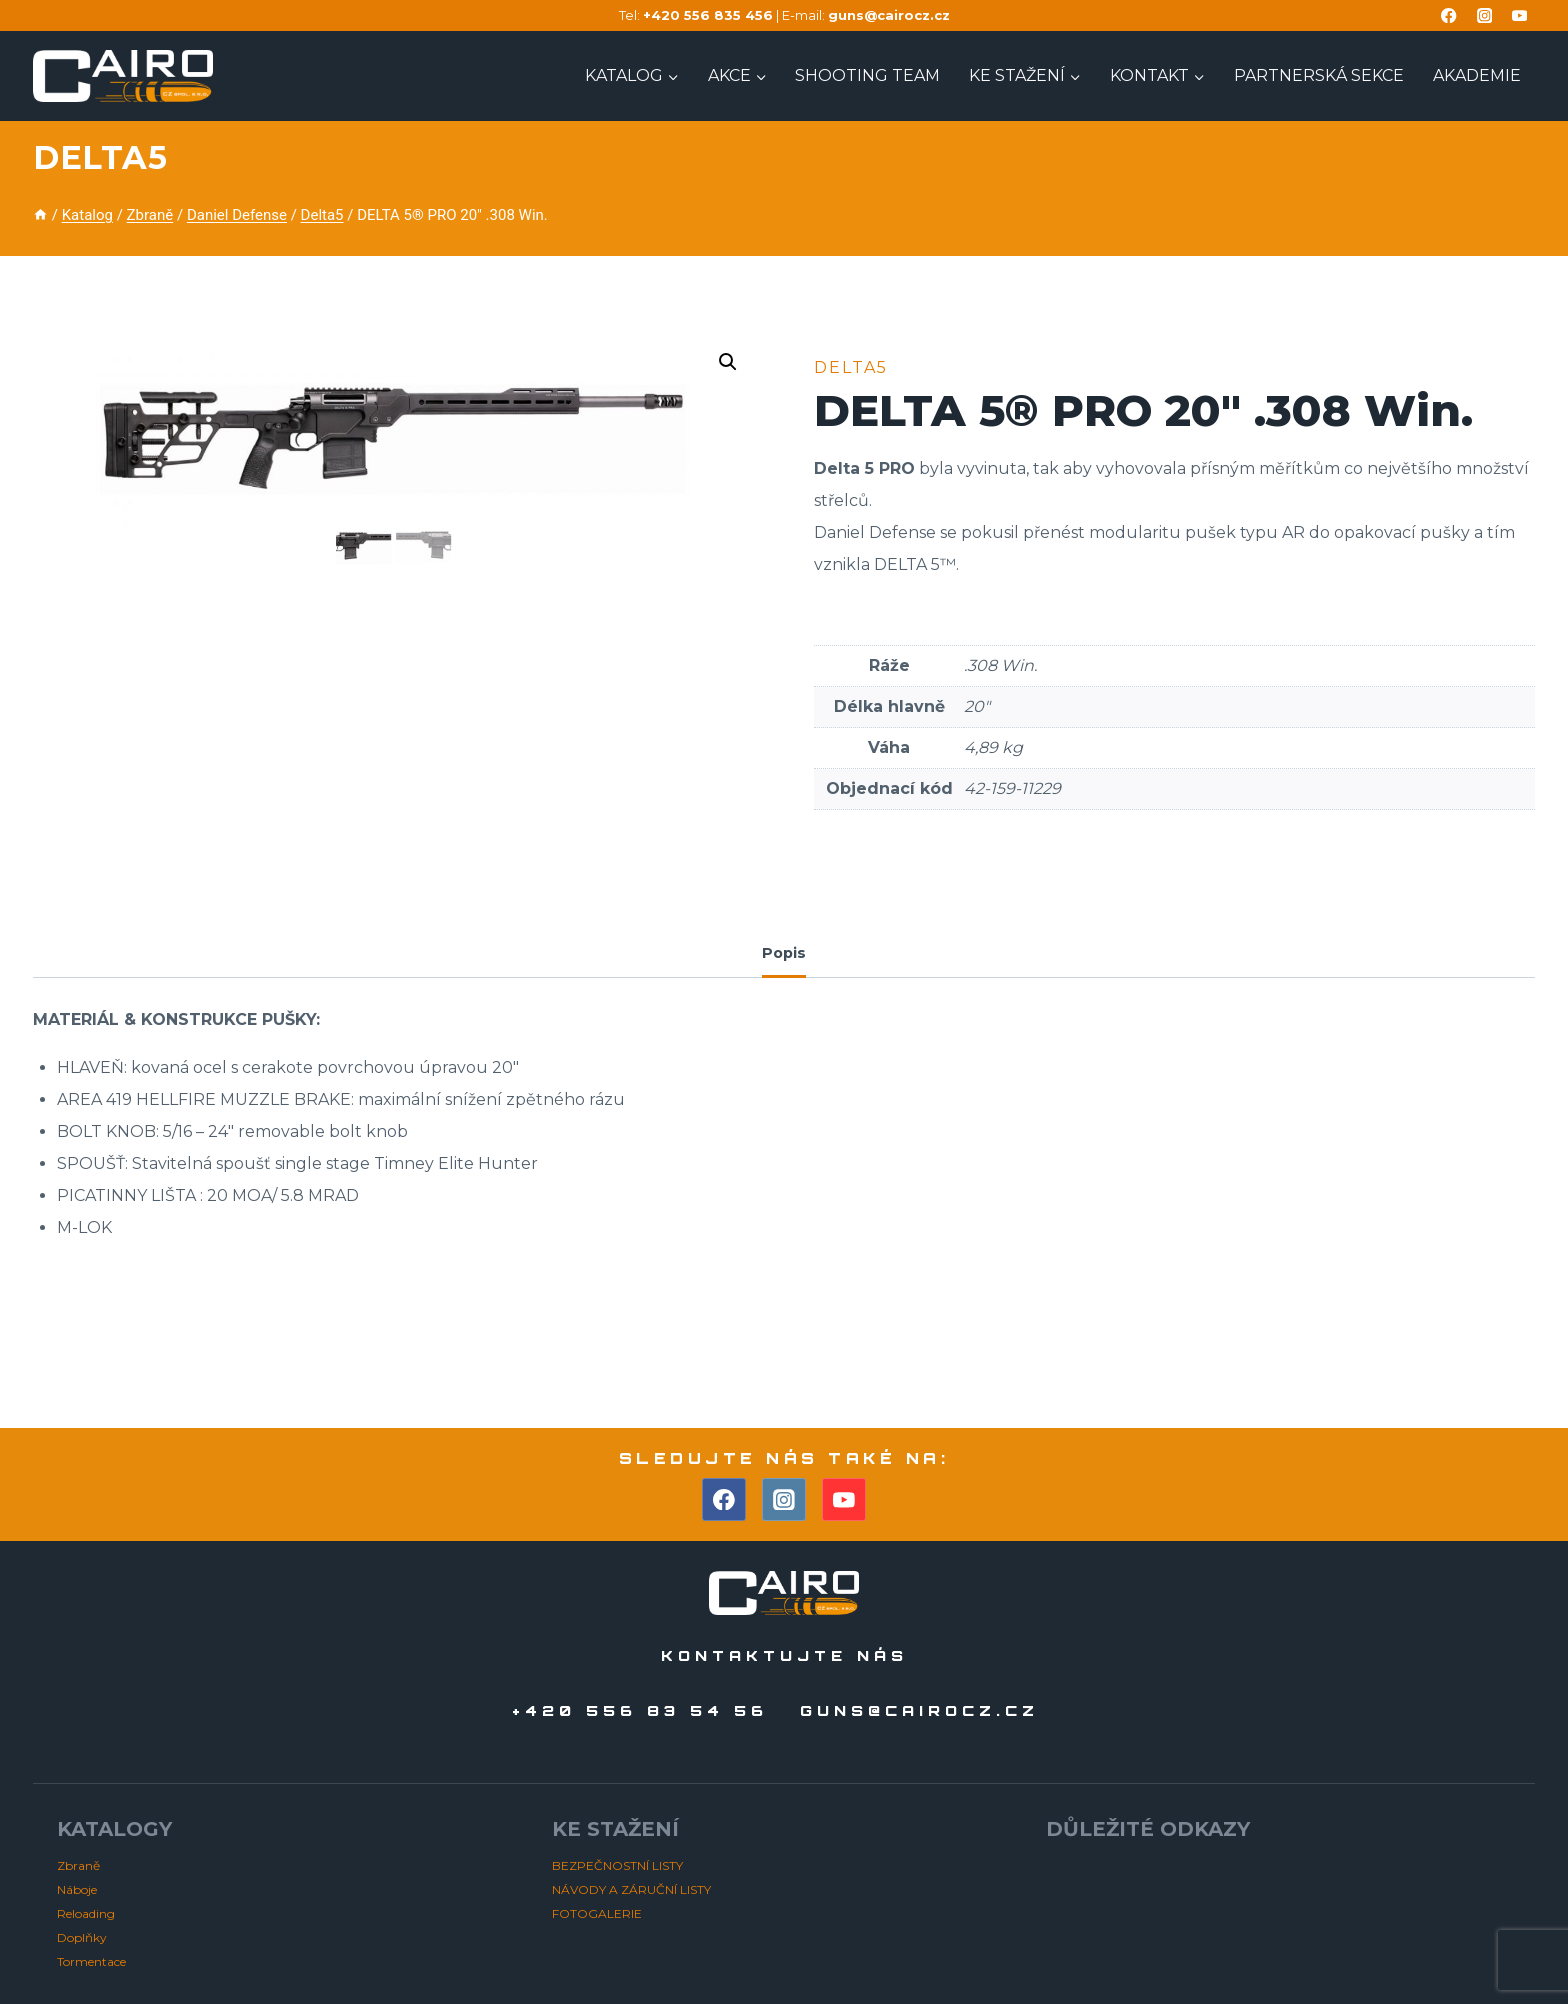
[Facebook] (1449, 15)
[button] (728, 362)
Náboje (77, 1889)
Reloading (86, 1913)
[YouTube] (1519, 15)
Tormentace (91, 1961)
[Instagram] (1484, 15)
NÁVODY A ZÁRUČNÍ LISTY (631, 1889)
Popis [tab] (784, 953)
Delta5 (100, 157)
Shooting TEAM (867, 75)
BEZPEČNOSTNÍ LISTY (617, 1865)
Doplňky (82, 1937)
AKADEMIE (1477, 75)
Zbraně (78, 1865)
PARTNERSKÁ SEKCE (1319, 75)
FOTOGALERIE (597, 1913)
